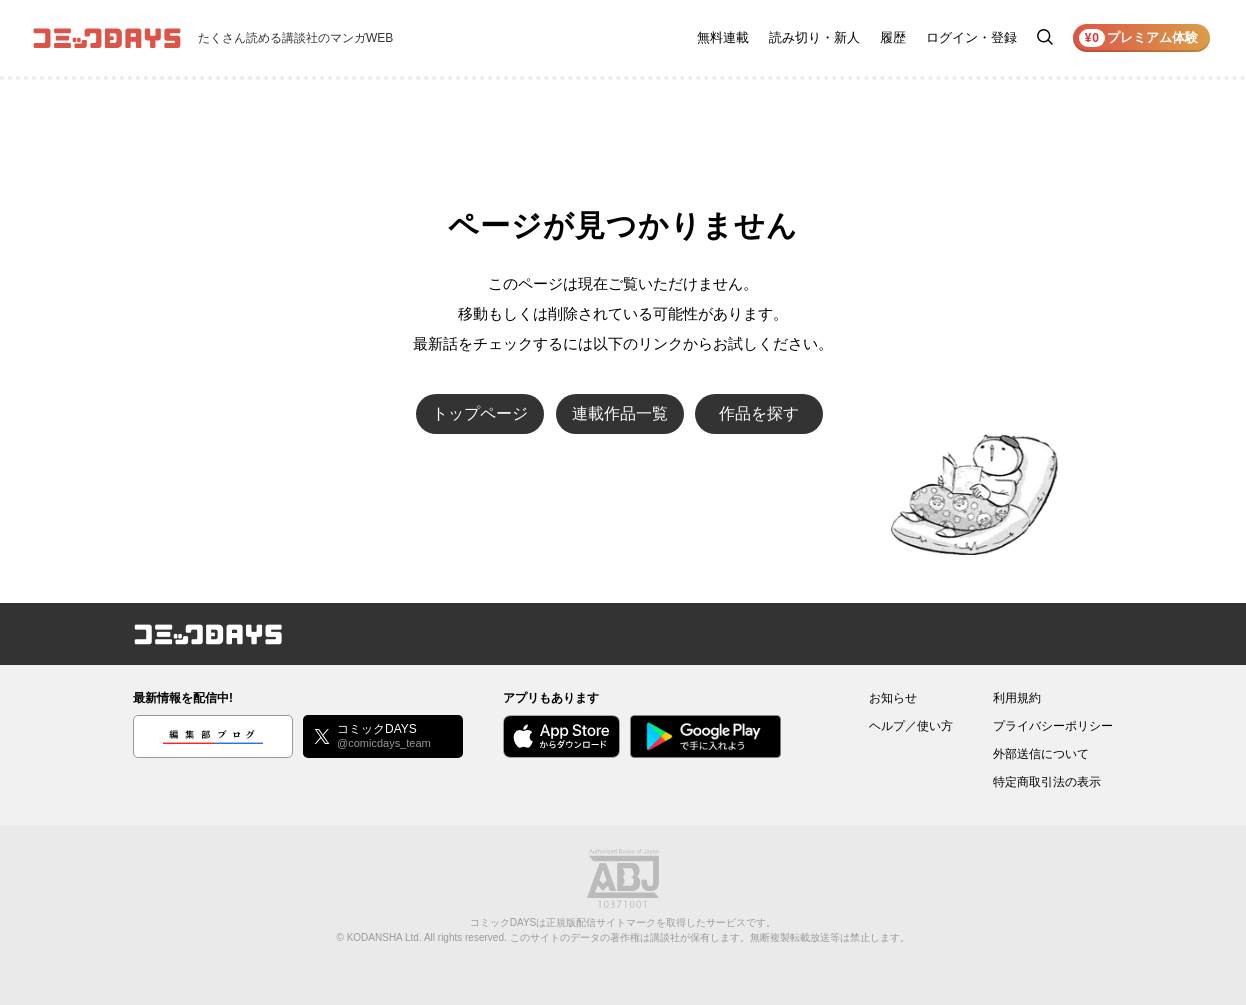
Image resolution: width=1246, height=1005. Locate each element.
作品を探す (759, 413)
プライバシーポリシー (1053, 726)
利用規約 (1017, 698)
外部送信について (1041, 754)
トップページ (480, 413)
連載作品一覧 (620, 413)
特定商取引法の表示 (1047, 782)
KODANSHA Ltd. (384, 937)
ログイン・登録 (971, 37)
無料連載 (723, 37)
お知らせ (893, 698)
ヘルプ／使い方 (911, 726)
